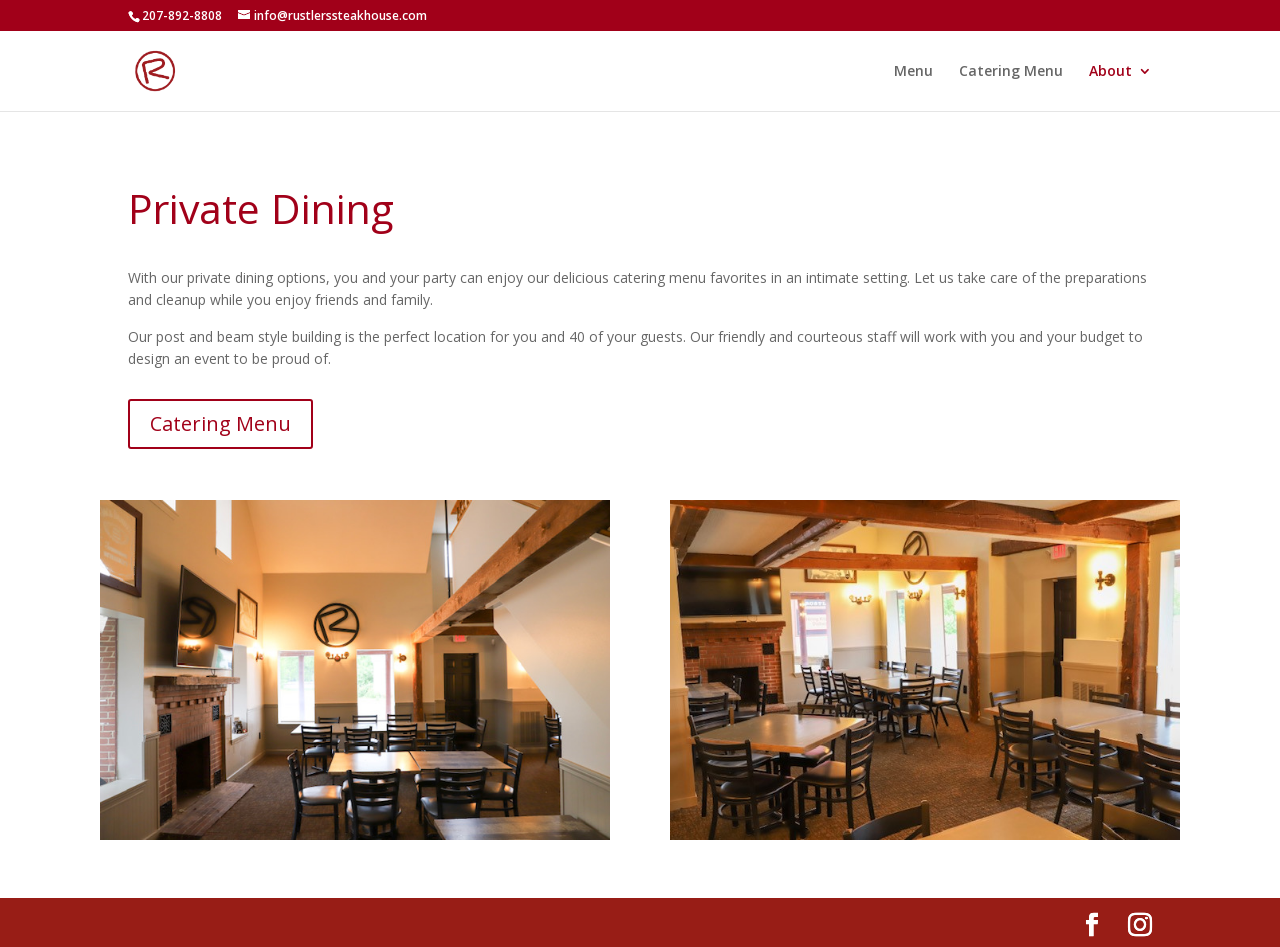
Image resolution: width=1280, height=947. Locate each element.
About (1110, 72)
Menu (913, 72)
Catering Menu (1011, 72)
